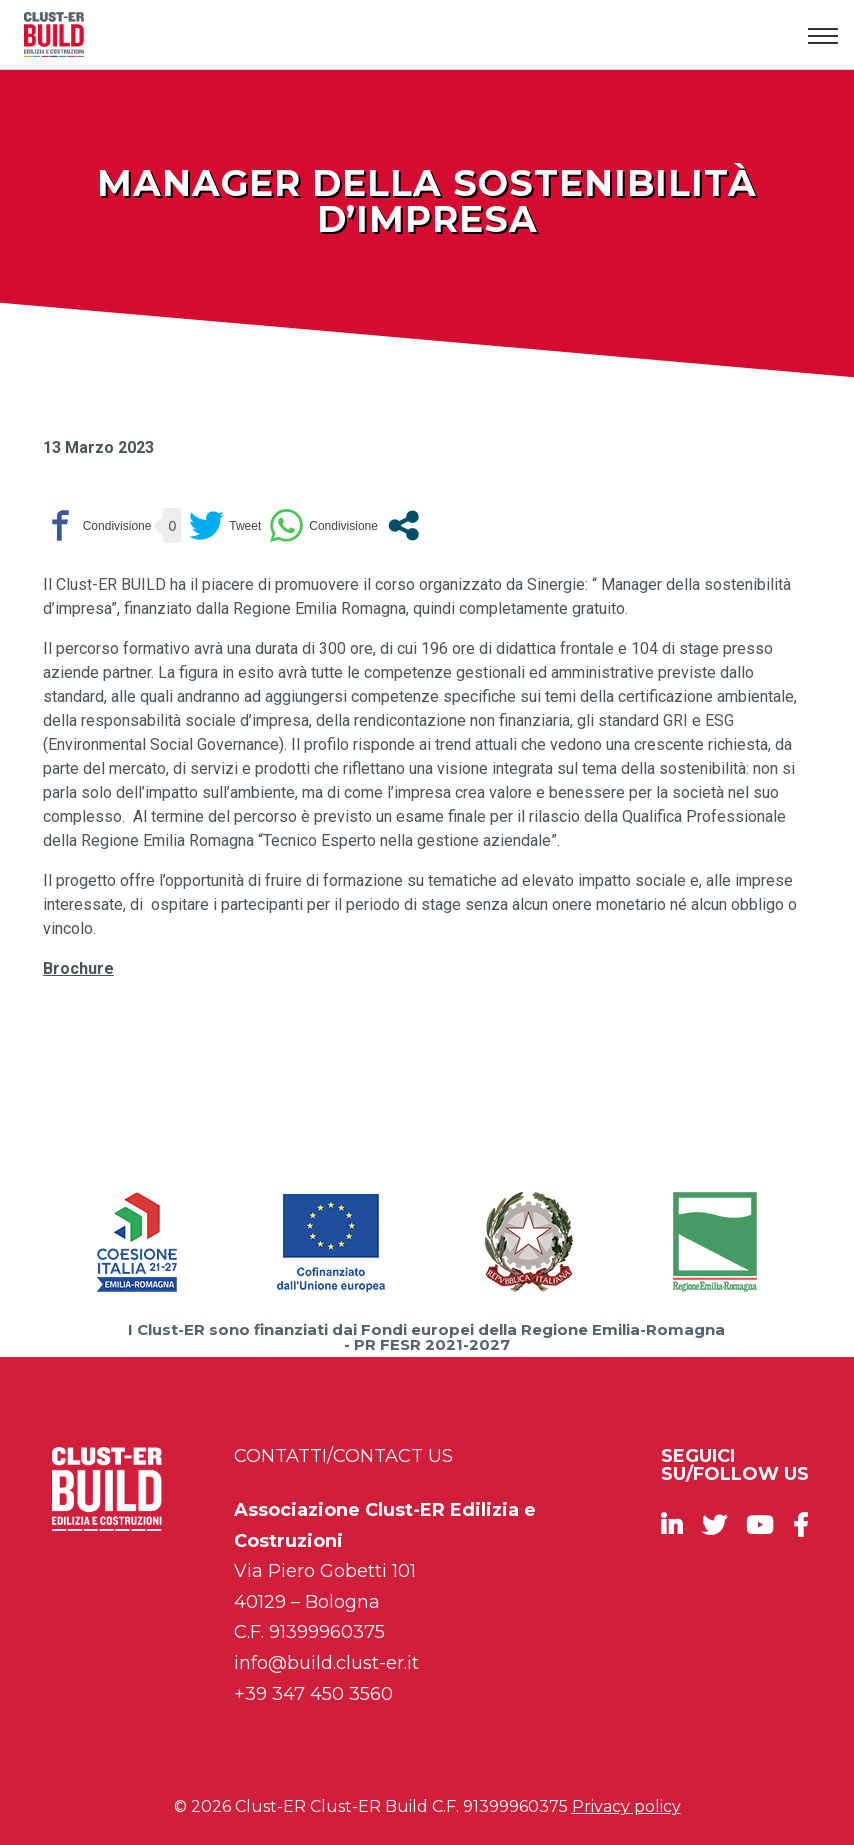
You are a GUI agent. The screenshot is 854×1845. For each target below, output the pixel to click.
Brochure (78, 968)
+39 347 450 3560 (313, 1694)
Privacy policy (626, 1806)
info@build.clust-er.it (326, 1663)
